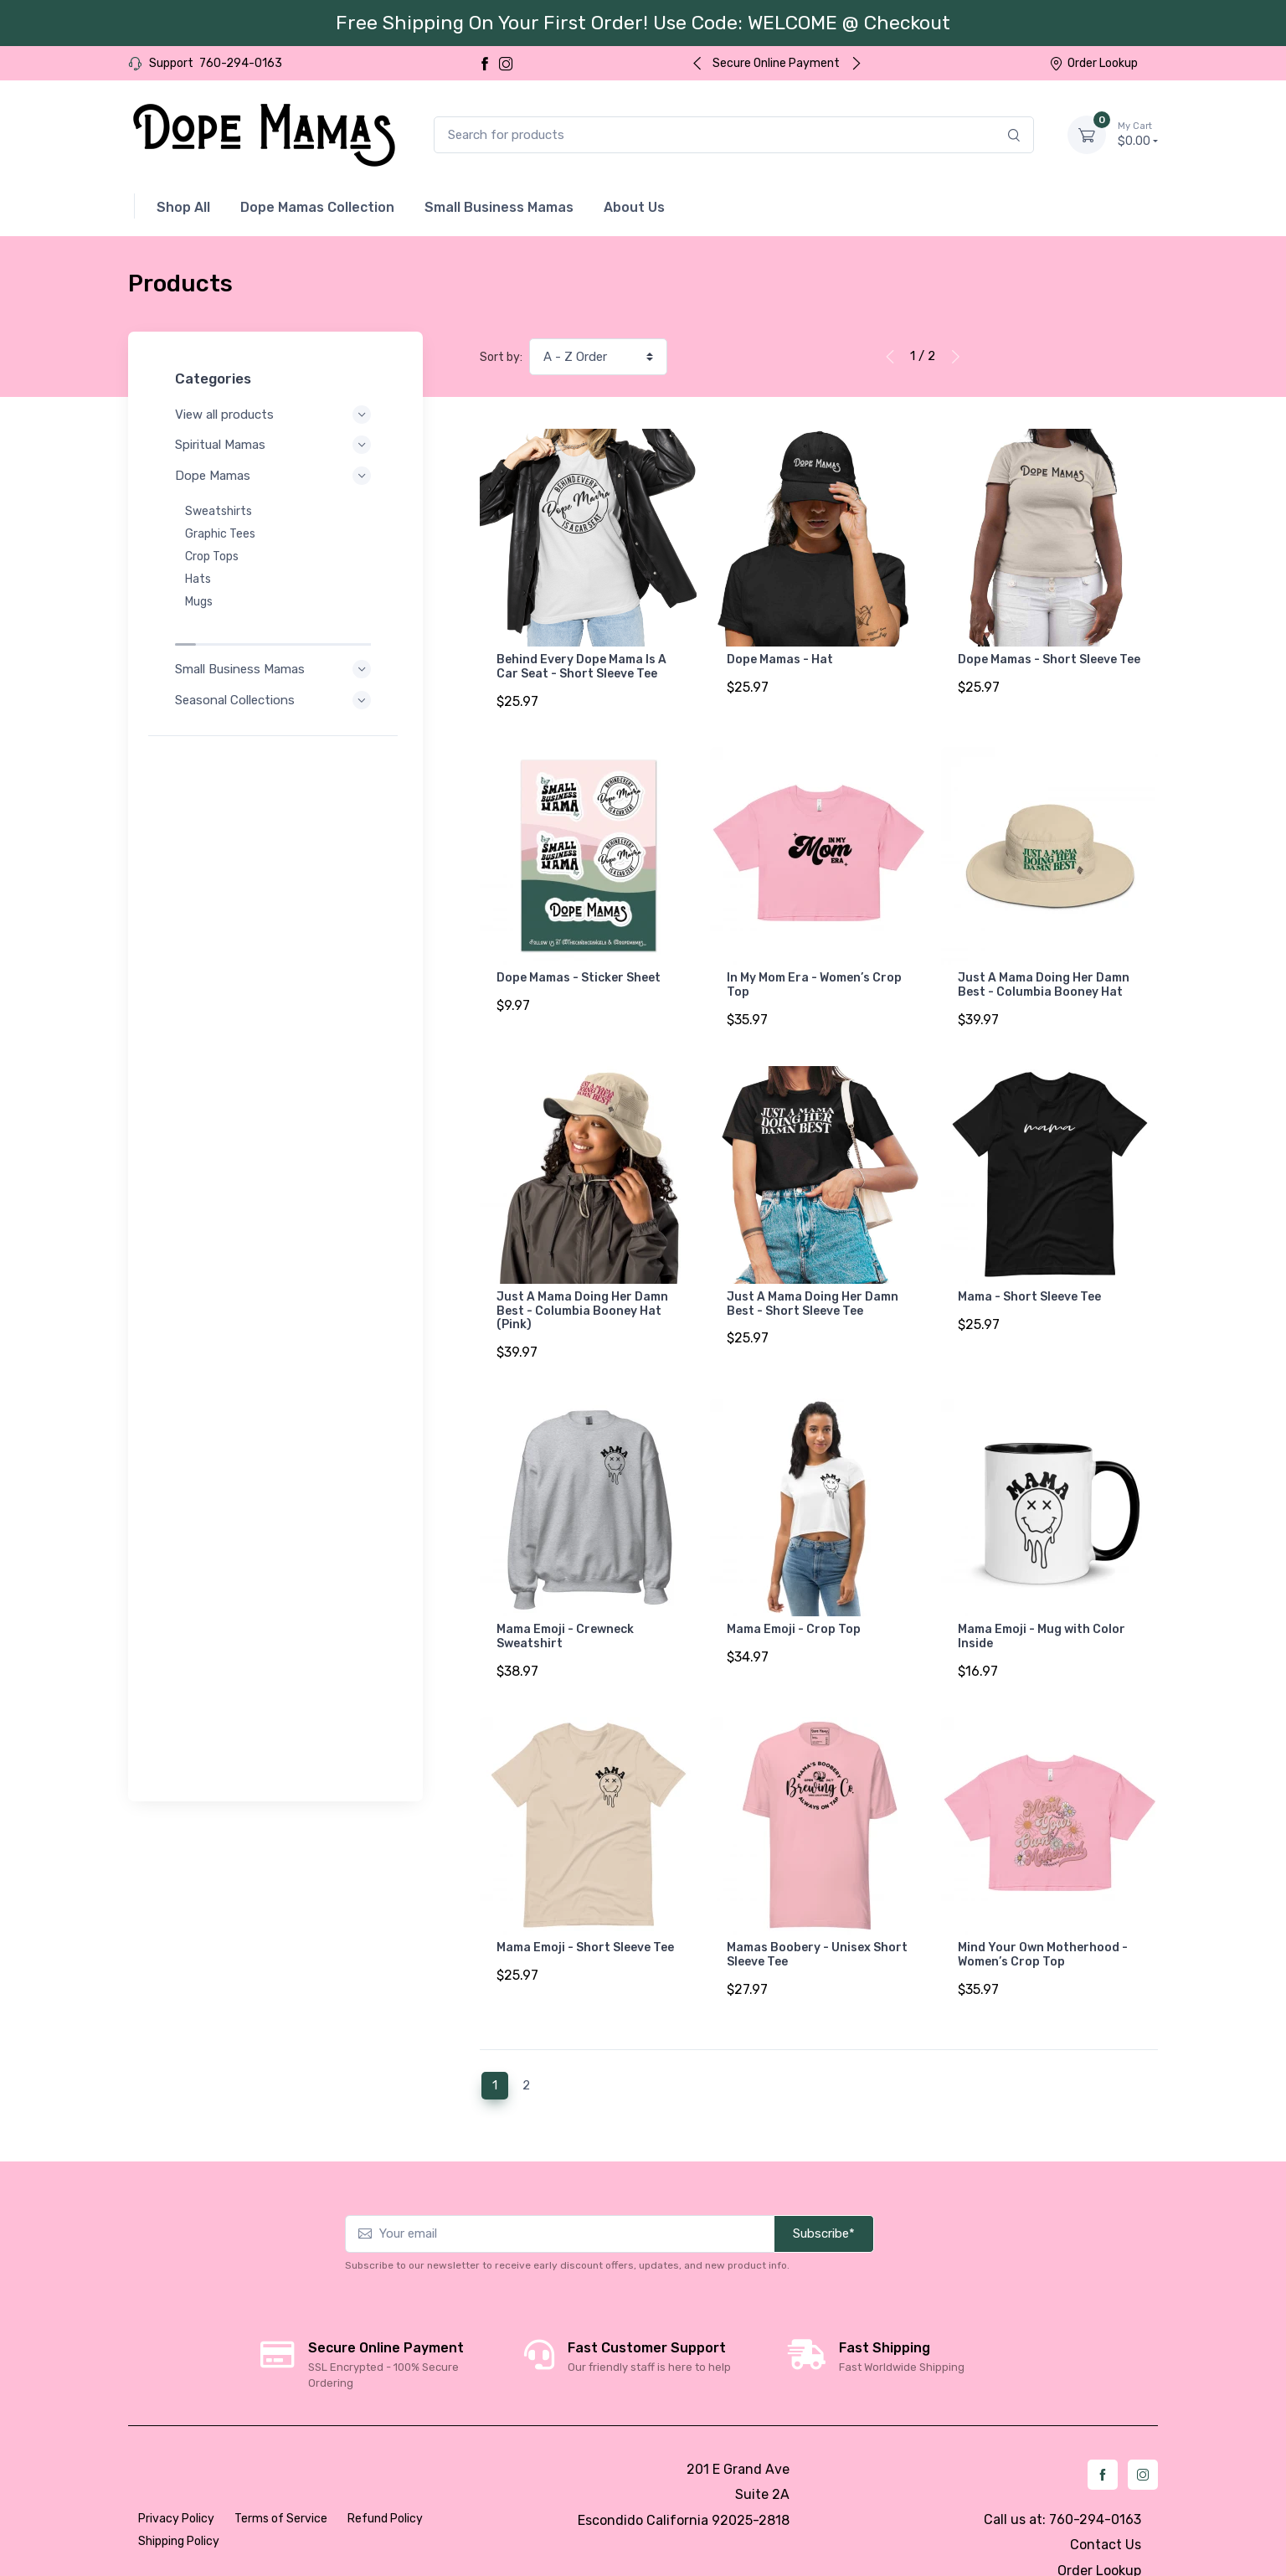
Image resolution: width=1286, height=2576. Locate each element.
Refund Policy (385, 2473)
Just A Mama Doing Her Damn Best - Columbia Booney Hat (1043, 976)
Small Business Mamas (275, 634)
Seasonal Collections (275, 665)
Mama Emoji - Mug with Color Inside (1041, 1609)
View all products (275, 414)
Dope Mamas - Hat (780, 659)
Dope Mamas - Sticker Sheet (578, 969)
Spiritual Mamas (275, 444)
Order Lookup (1093, 63)
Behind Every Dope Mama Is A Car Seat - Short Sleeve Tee (581, 666)
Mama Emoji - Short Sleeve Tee (585, 1911)
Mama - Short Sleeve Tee (1029, 1278)
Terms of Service (280, 2473)
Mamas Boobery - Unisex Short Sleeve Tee (817, 1918)
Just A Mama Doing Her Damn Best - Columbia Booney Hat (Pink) (582, 1292)
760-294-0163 (240, 63)
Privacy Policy (176, 2473)
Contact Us (1105, 2499)
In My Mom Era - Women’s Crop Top (814, 976)
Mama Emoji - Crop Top (794, 1602)
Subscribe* (824, 2188)
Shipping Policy (178, 2496)
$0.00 (1138, 134)
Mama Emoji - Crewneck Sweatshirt (565, 1609)
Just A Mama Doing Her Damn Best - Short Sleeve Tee (812, 1285)
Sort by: (501, 357)
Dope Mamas (275, 475)
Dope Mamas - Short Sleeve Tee (1049, 659)
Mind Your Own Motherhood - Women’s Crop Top (1043, 1918)
